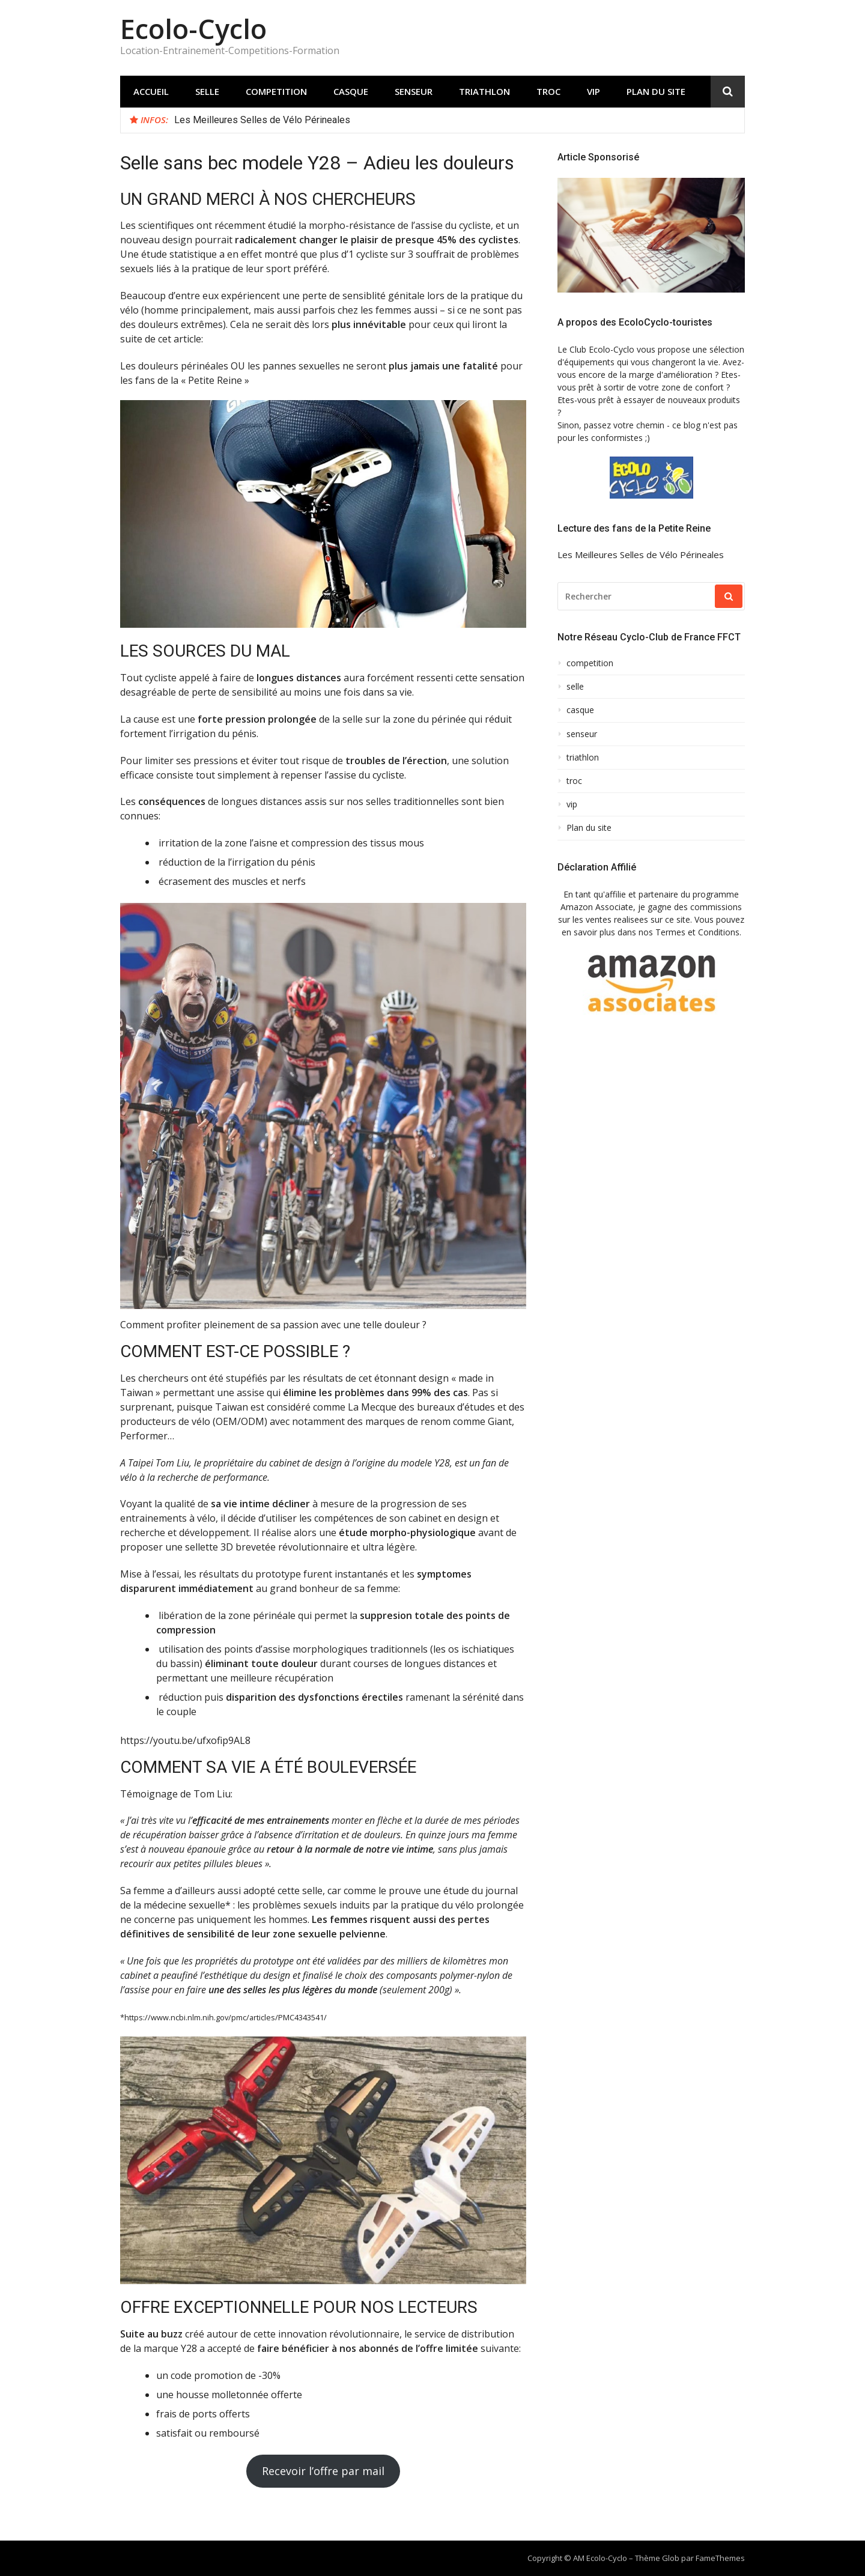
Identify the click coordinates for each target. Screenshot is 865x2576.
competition (276, 91)
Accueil (151, 91)
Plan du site (656, 91)
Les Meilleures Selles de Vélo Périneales (262, 120)
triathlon (484, 91)
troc (548, 91)
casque (350, 91)
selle (207, 91)
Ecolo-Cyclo (193, 28)
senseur (413, 91)
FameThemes (720, 2558)
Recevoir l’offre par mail (323, 2471)
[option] (454, 120)
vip (593, 91)
